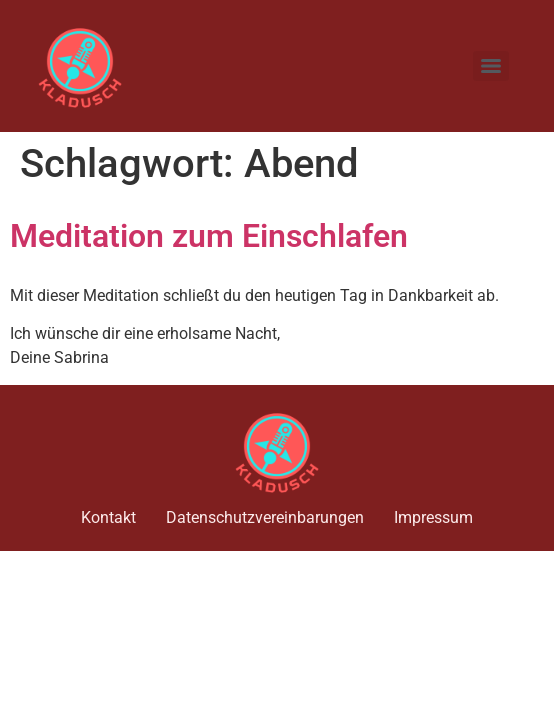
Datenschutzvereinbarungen (265, 517)
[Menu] (491, 66)
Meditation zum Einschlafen (209, 236)
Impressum (433, 517)
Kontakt (108, 517)
